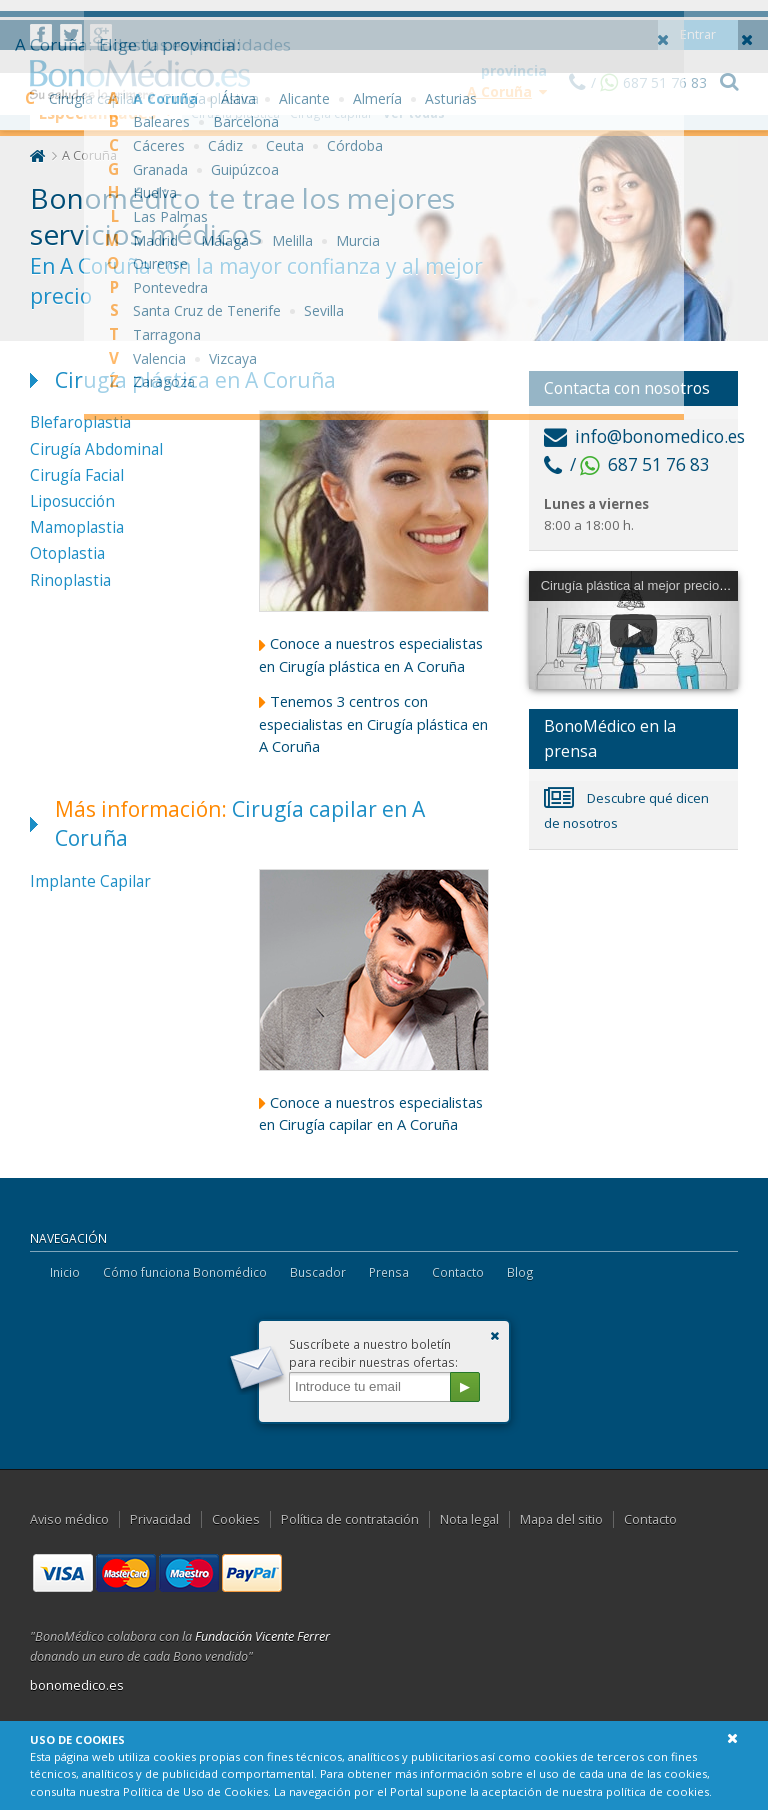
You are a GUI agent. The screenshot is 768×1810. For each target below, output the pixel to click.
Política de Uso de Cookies (195, 1791)
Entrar (698, 14)
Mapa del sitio (561, 1519)
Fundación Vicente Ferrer (262, 1636)
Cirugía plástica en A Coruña (195, 380)
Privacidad (160, 1519)
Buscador (318, 1272)
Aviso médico (69, 1519)
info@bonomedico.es (644, 436)
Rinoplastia (70, 580)
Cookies (236, 1519)
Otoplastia (67, 553)
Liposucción (72, 501)
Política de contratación (350, 1519)
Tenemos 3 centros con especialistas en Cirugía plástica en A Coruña (373, 724)
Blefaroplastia (80, 422)
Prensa (389, 1272)
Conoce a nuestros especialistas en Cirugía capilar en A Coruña (371, 1113)
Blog (520, 1272)
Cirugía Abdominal (96, 449)
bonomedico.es (77, 1685)
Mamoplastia (77, 527)
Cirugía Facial (77, 475)
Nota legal (469, 1519)
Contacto (458, 1272)
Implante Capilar (90, 881)
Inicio (65, 1272)
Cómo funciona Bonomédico (185, 1272)
